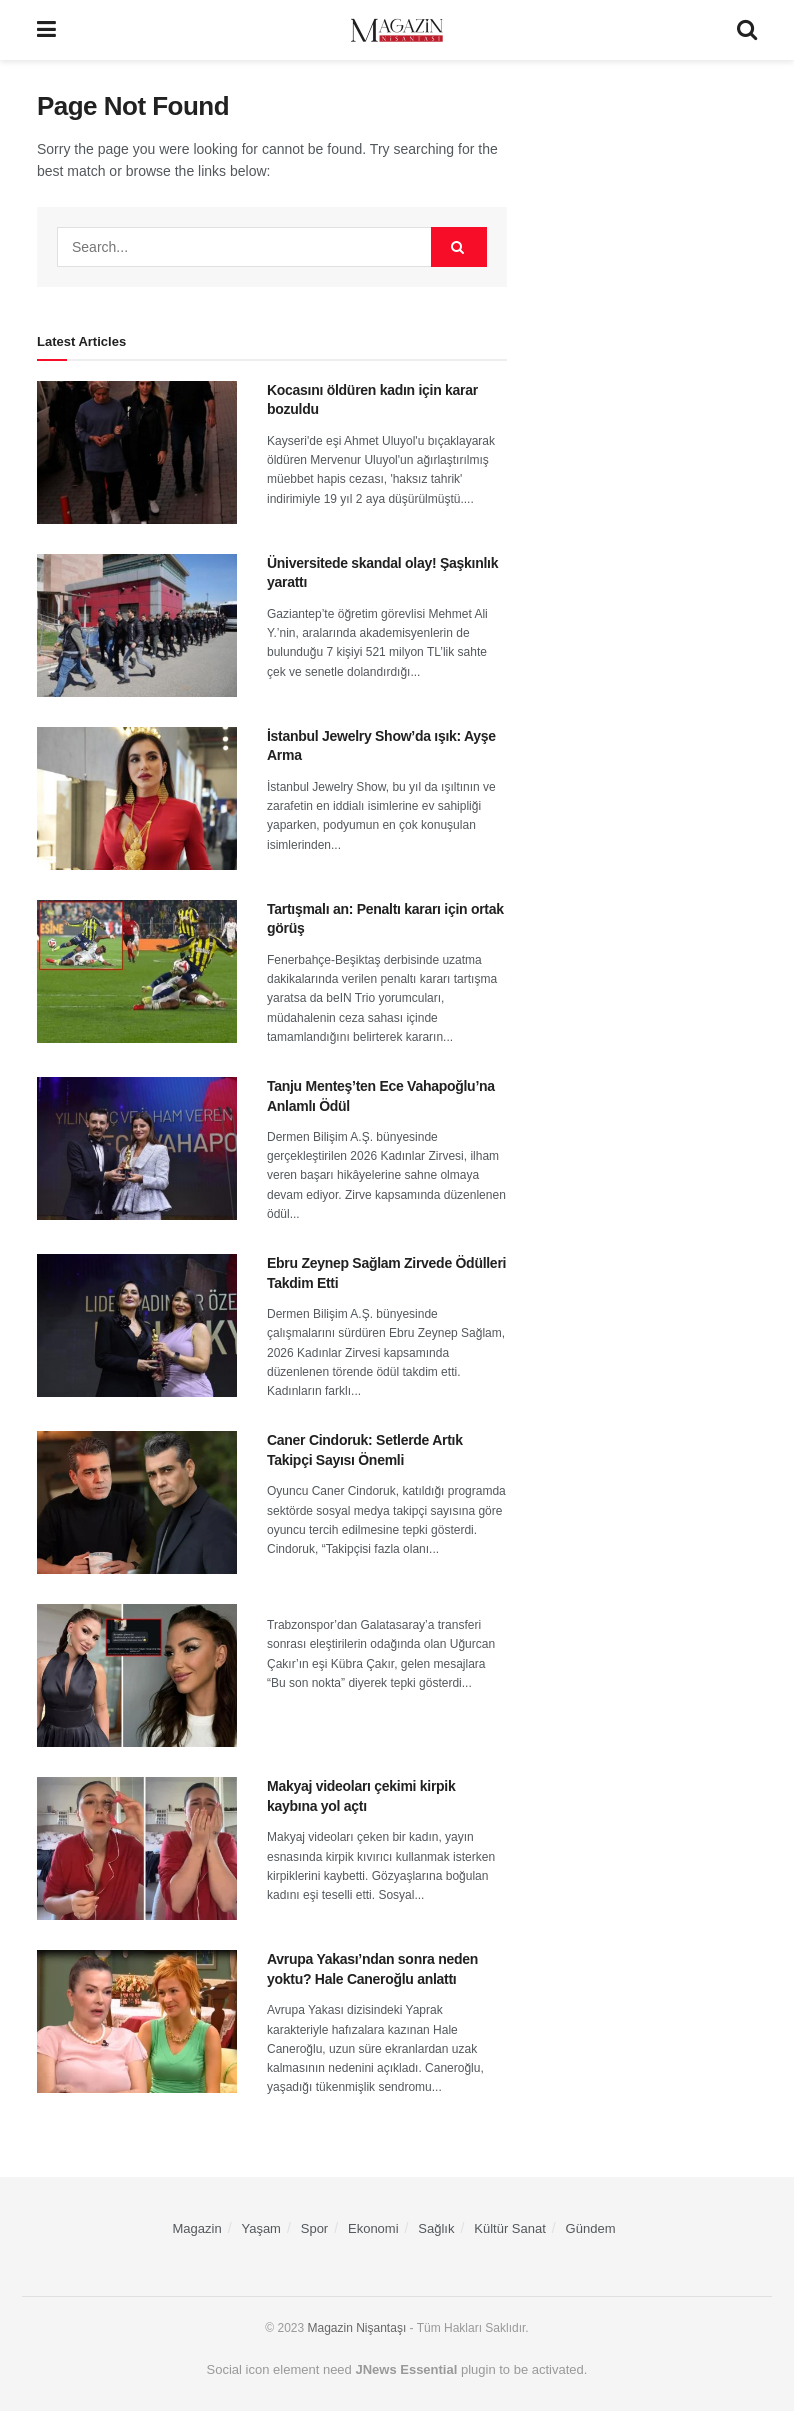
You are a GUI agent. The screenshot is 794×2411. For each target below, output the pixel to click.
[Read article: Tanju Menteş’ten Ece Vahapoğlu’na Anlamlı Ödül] (137, 1148)
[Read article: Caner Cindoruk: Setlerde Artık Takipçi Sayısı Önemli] (137, 1502)
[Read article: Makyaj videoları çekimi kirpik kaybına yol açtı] (137, 1848)
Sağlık (436, 2228)
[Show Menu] (46, 30)
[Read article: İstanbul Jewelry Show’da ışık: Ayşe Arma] (137, 798)
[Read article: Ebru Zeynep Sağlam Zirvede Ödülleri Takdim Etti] (137, 1325)
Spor (314, 2228)
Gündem (591, 2228)
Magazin (197, 2228)
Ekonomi (373, 2228)
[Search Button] (747, 30)
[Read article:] (137, 1675)
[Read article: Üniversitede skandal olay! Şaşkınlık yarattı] (137, 625)
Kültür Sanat (510, 2228)
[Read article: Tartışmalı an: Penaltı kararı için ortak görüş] (137, 971)
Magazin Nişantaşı (357, 2328)
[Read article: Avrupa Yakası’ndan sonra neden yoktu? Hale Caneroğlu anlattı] (137, 2021)
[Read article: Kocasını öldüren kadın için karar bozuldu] (137, 452)
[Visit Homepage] (397, 30)
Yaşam (261, 2228)
